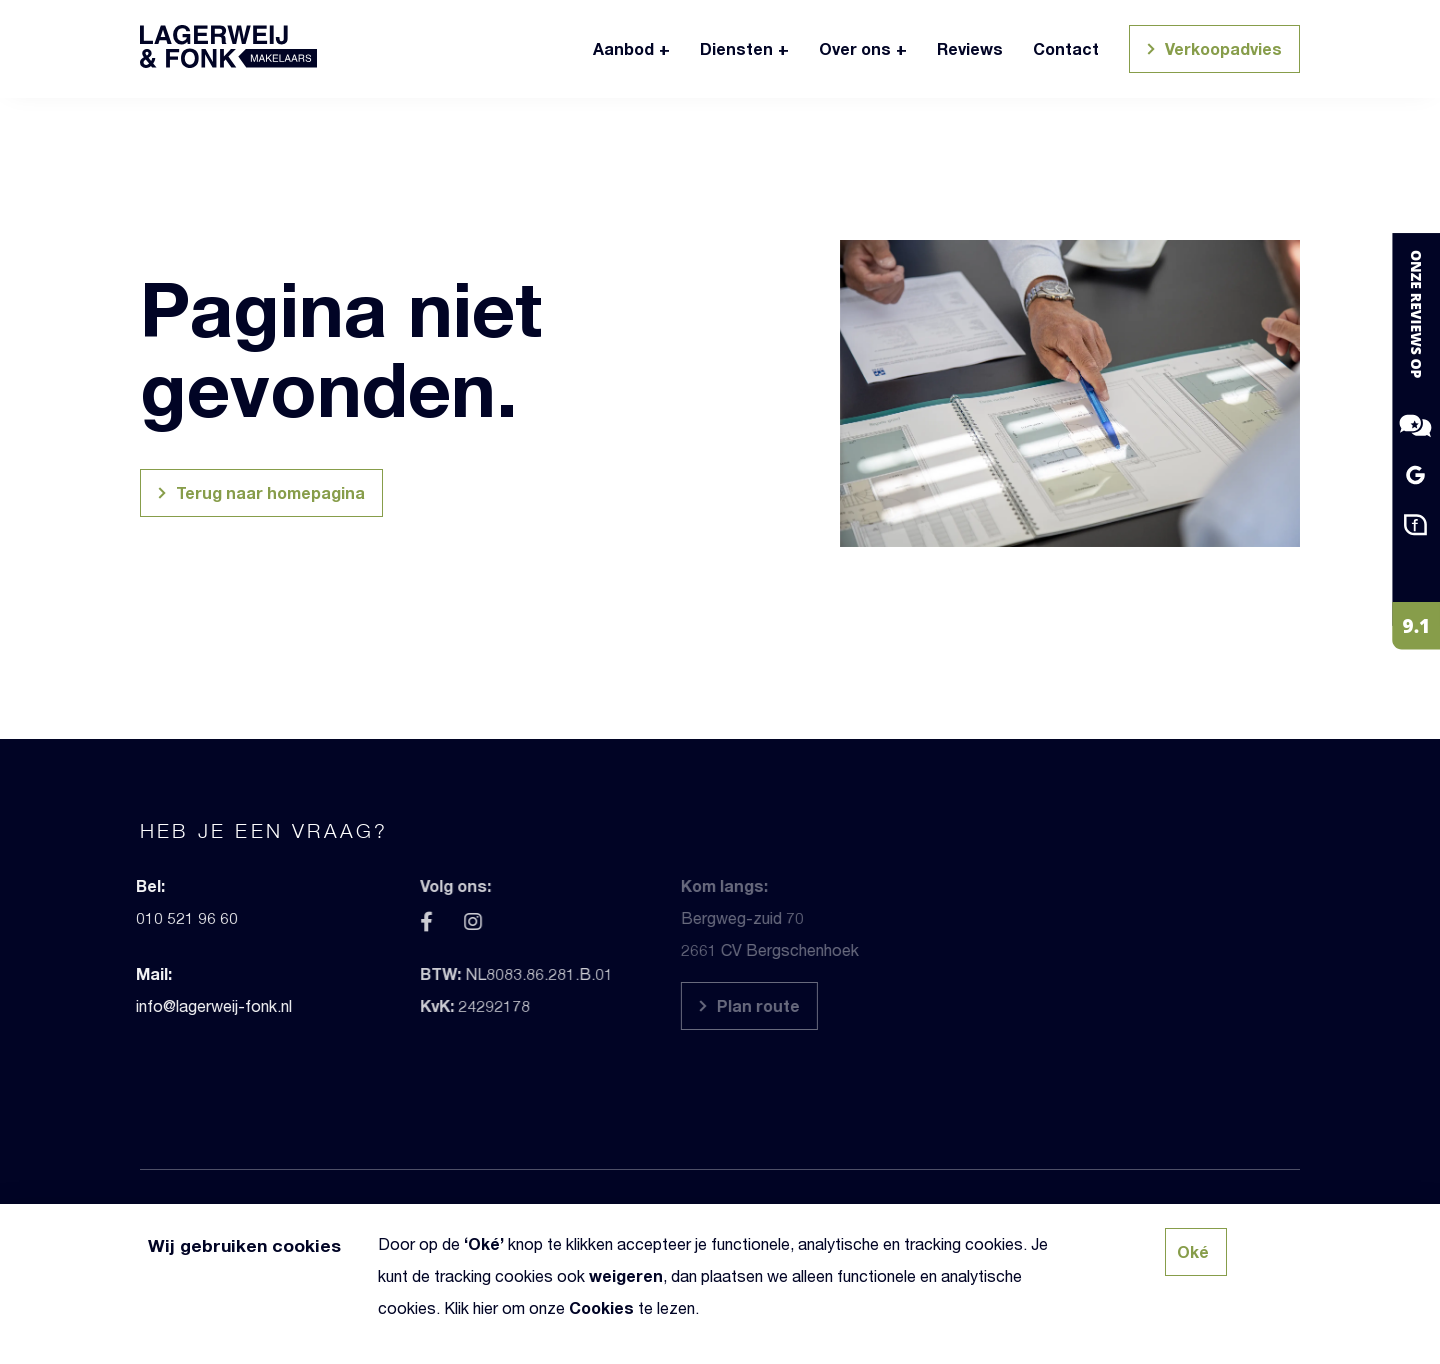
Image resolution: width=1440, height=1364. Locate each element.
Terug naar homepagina (258, 495)
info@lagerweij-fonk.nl (189, 1005)
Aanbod (623, 48)
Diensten (736, 48)
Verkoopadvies (1211, 51)
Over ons (855, 48)
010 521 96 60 (162, 917)
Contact (1066, 48)
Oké (484, 1243)
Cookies (601, 1307)
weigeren (626, 1275)
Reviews (970, 48)
